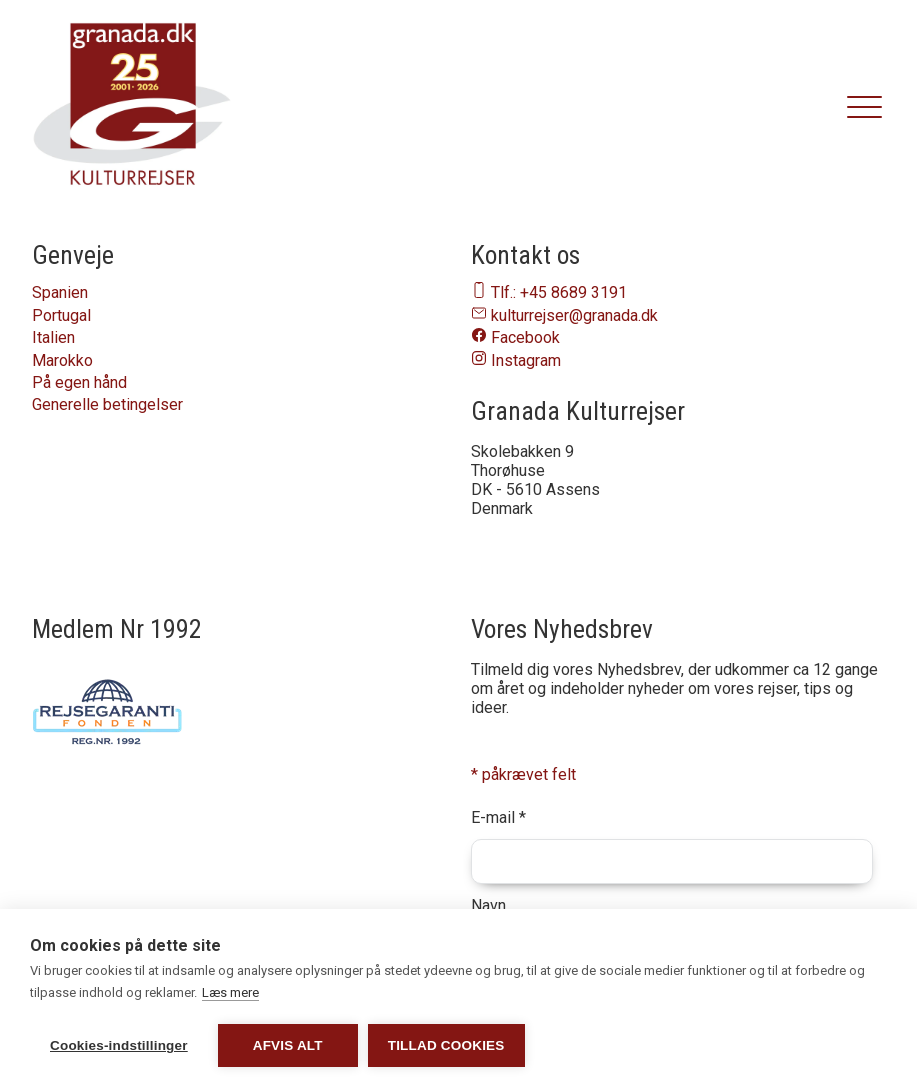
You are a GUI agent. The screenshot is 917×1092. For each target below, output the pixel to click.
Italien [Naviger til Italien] (53, 337)
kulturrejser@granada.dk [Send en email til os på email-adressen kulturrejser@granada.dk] (574, 315)
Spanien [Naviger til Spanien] (60, 292)
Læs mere (230, 992)
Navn (488, 905)
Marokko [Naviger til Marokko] (62, 360)
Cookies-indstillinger (119, 1045)
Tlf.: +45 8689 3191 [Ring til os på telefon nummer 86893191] (559, 292)
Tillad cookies (446, 1045)
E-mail (498, 817)
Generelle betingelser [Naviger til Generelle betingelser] (107, 404)
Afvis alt (288, 1045)
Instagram (526, 360)
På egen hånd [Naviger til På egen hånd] (79, 382)
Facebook (525, 337)
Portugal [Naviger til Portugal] (61, 315)
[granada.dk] (132, 108)
